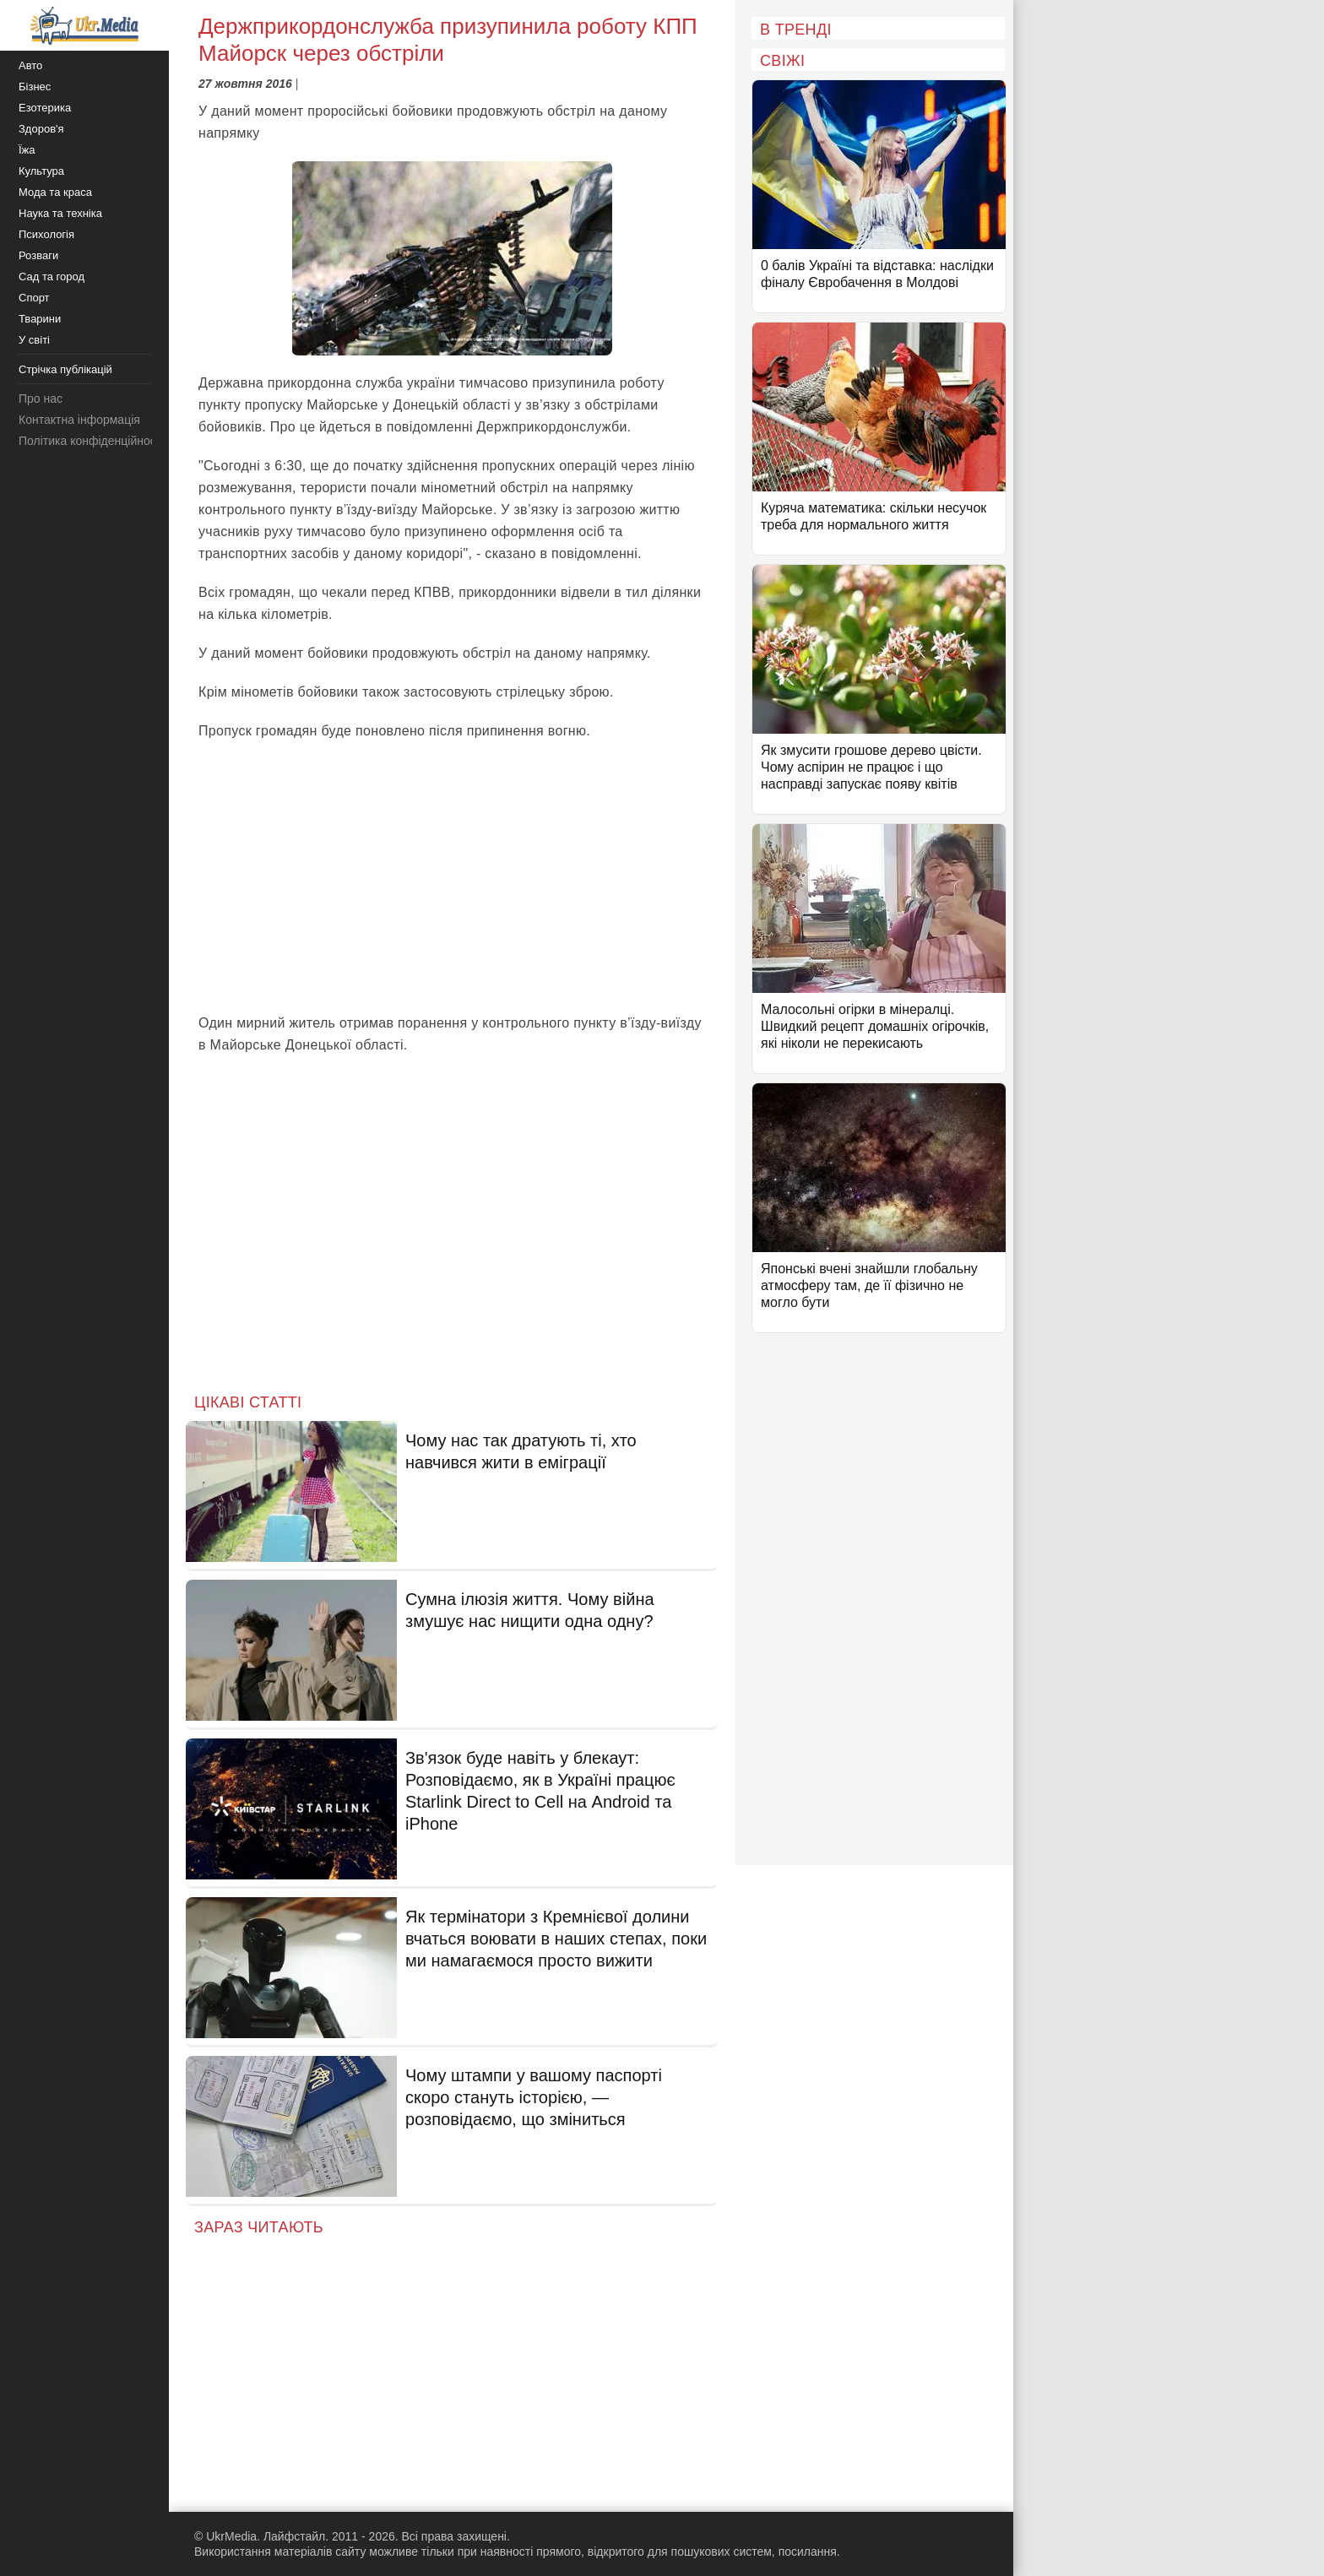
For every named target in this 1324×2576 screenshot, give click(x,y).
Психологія (46, 234)
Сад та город (51, 276)
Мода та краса (55, 192)
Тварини (40, 318)
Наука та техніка (60, 213)
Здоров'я (41, 128)
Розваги (38, 255)
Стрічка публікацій (65, 369)
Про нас (40, 398)
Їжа (27, 150)
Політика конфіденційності (91, 440)
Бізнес (35, 86)
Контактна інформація (79, 419)
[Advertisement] (451, 877)
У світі (34, 340)
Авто (30, 65)
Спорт (34, 297)
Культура (41, 171)
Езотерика (45, 107)
